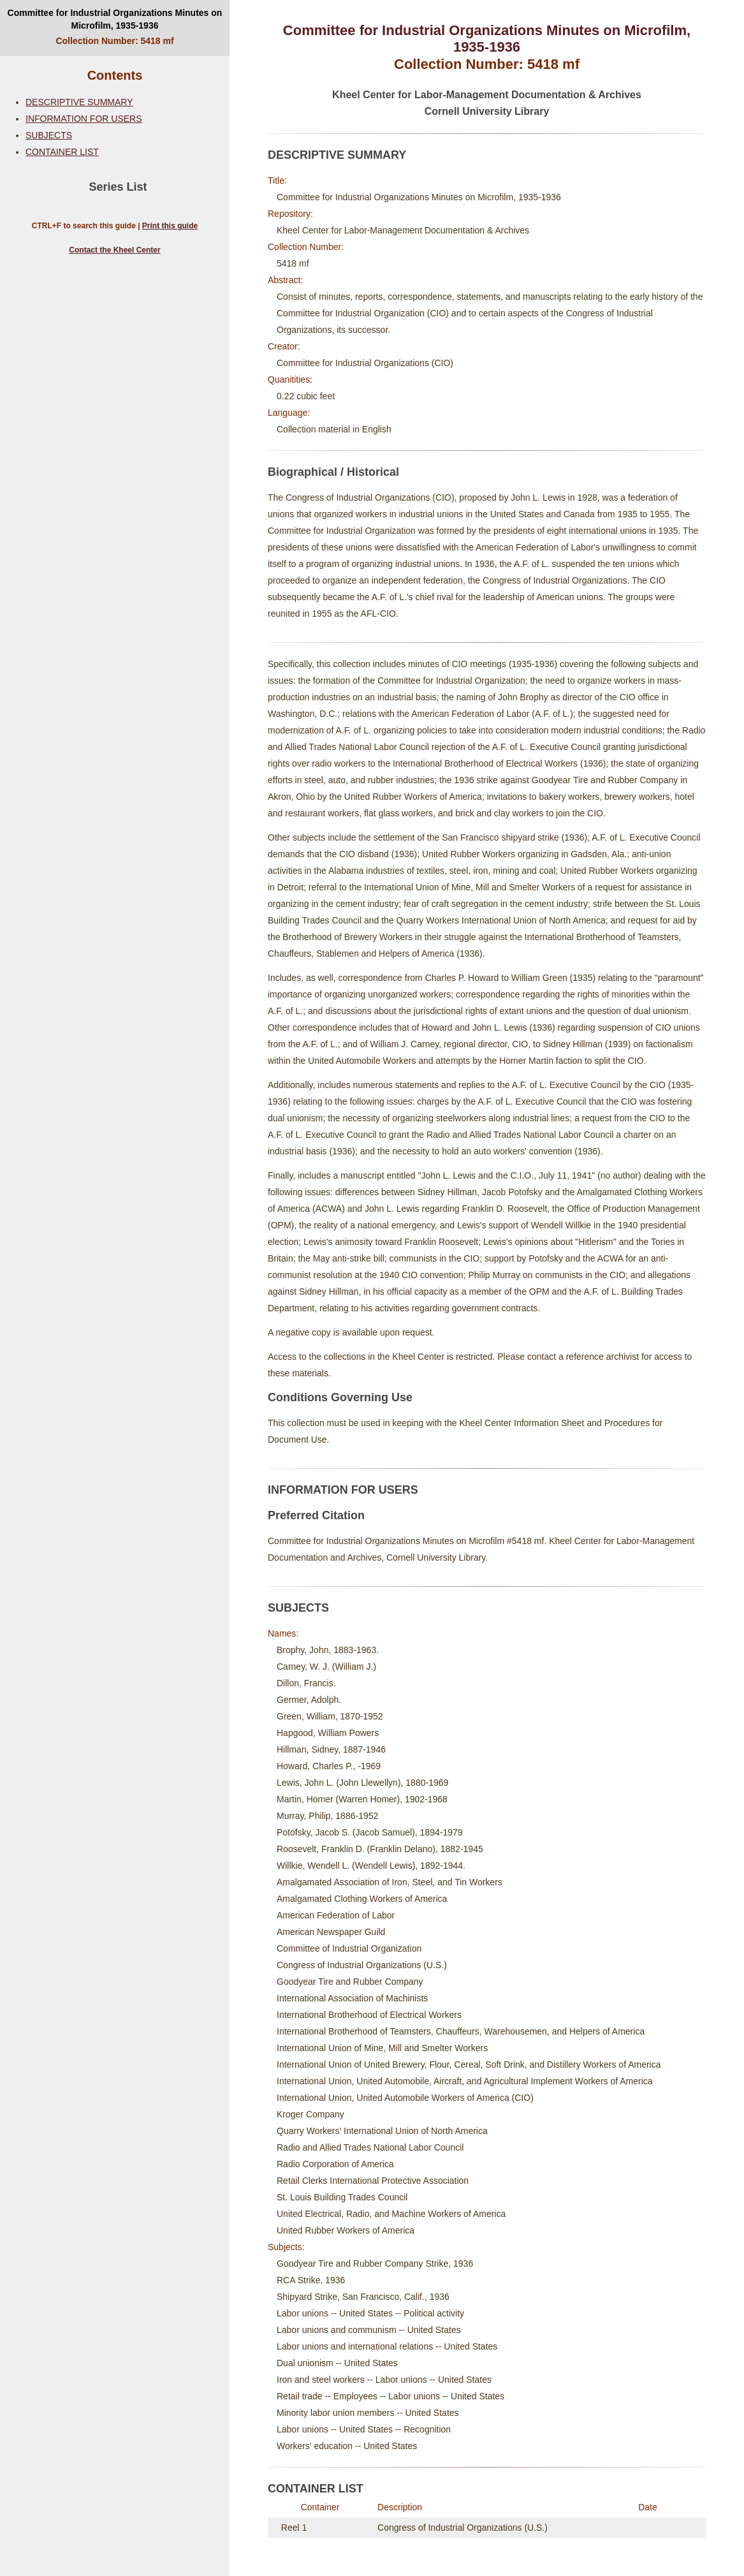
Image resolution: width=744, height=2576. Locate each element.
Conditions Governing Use (340, 1397)
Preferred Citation (316, 1515)
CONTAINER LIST (62, 152)
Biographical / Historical (333, 472)
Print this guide (170, 225)
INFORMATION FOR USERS (84, 119)
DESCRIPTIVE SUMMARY (79, 102)
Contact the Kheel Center (114, 250)
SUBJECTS (49, 135)
